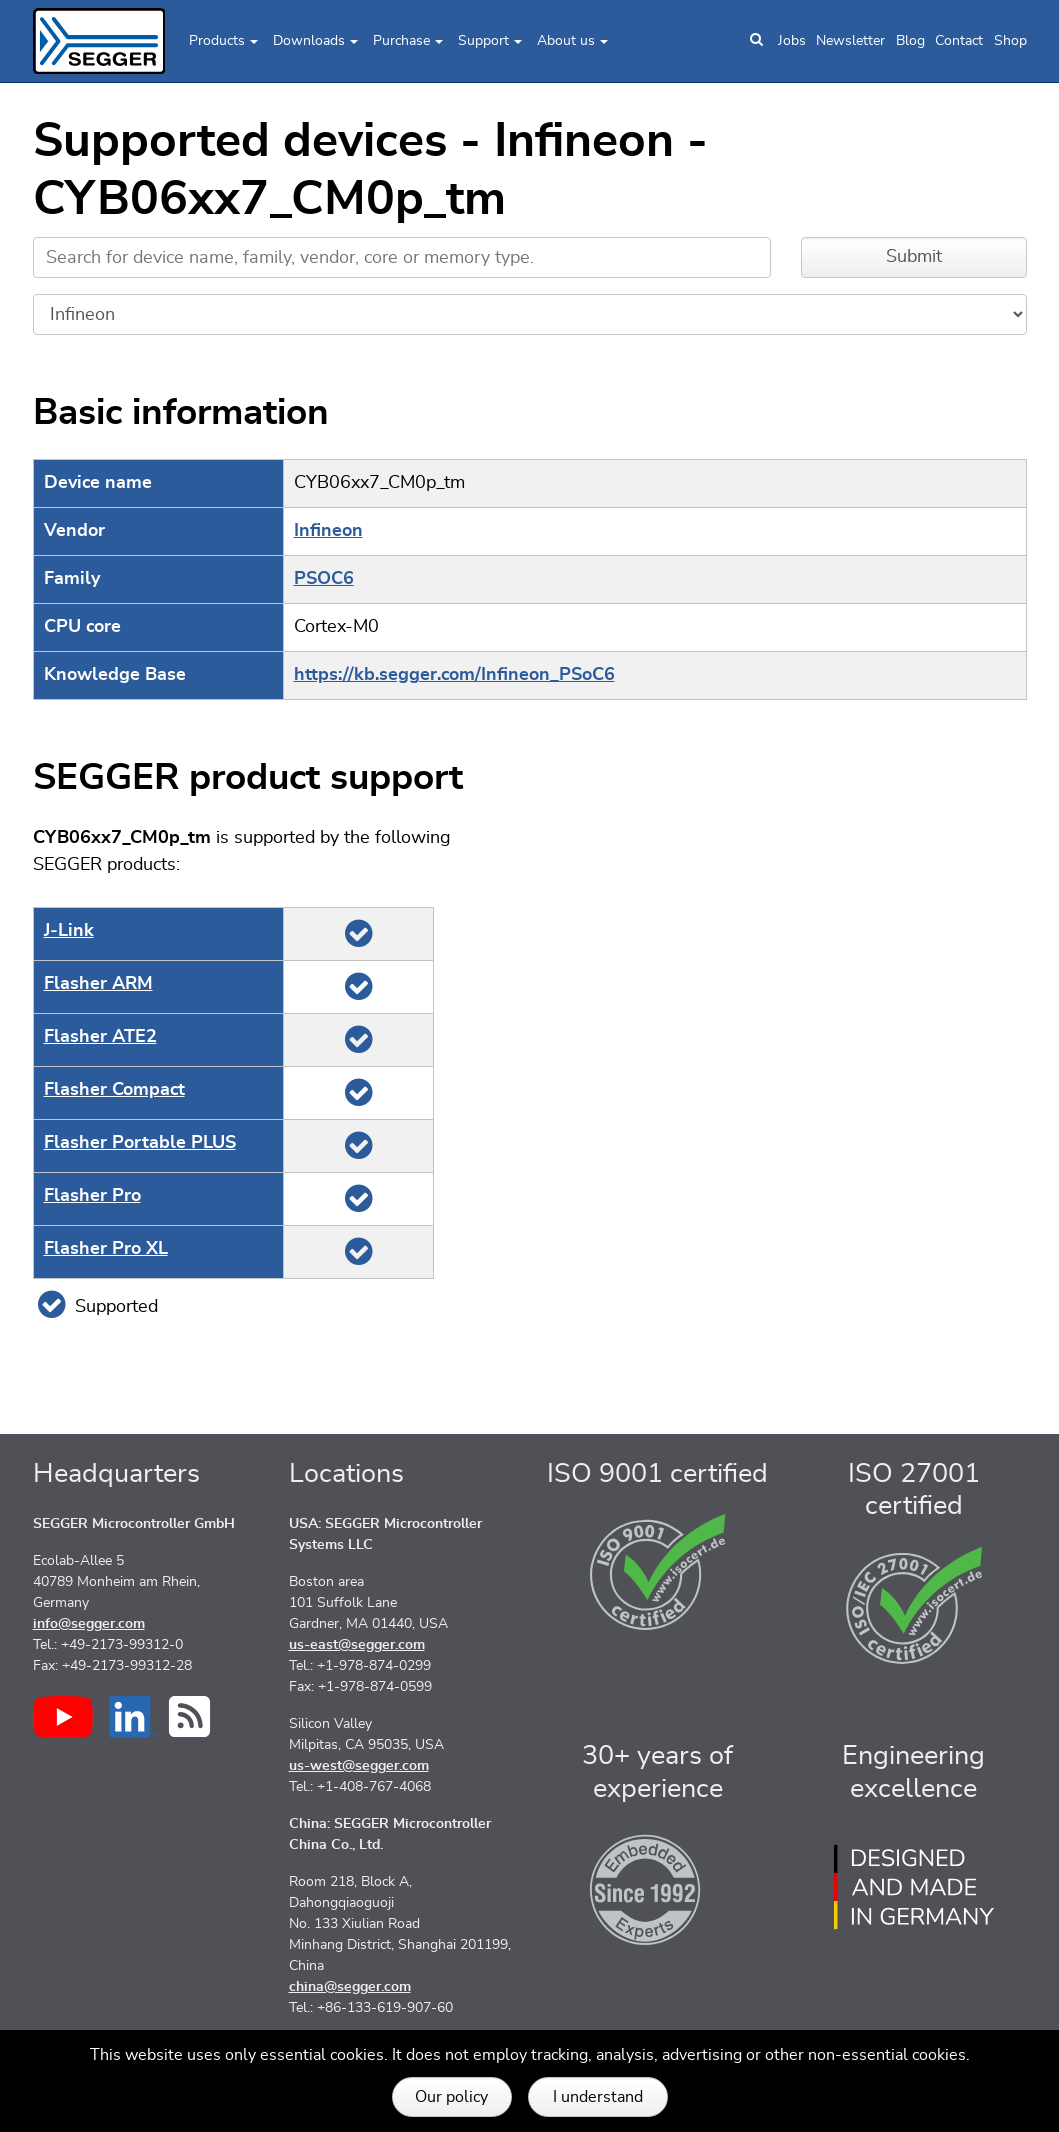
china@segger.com (350, 1987)
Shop (1010, 41)
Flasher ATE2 (100, 1037)
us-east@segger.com (357, 1645)
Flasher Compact (114, 1090)
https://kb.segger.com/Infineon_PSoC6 (454, 675)
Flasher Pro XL (106, 1249)
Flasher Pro (92, 1196)
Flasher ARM (98, 984)
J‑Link (69, 931)
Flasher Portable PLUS (140, 1143)
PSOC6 (324, 579)
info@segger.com (89, 1624)
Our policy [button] (451, 2097)
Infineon (328, 531)
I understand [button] (598, 2097)
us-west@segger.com (359, 1766)
